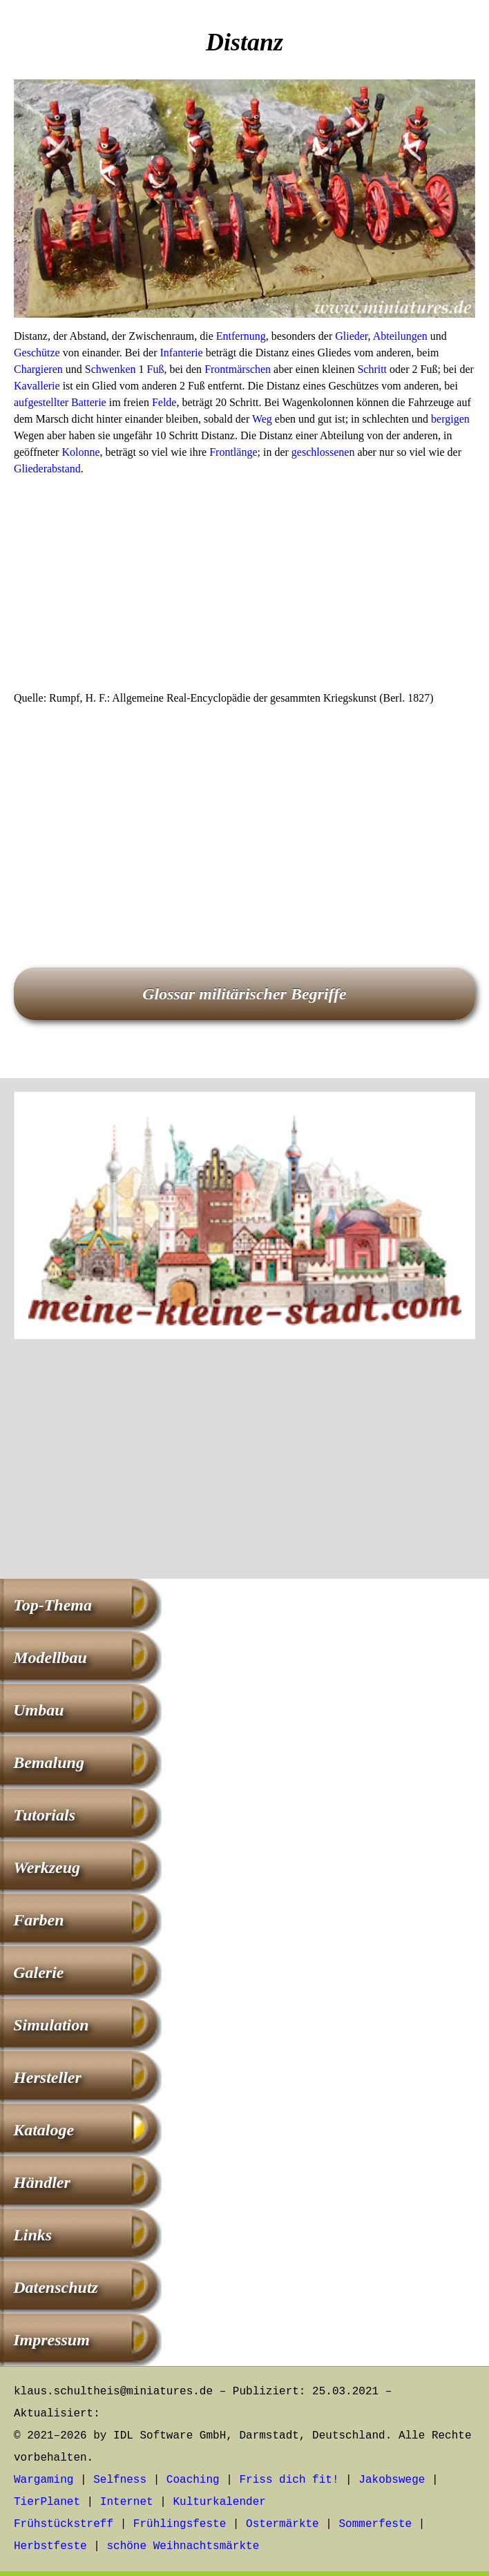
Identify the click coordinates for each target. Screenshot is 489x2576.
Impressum (51, 2340)
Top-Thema (52, 1605)
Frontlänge (233, 452)
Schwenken (110, 369)
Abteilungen (400, 336)
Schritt (372, 369)
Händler (41, 2182)
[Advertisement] (244, 587)
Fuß (155, 369)
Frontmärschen (237, 369)
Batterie (88, 402)
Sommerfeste (375, 2524)
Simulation (50, 2025)
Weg (262, 419)
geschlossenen (323, 452)
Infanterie (181, 352)
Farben (38, 1920)
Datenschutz (55, 2287)
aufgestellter (41, 402)
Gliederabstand (47, 468)
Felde (164, 402)
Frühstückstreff (63, 2524)
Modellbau (50, 1657)
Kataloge (43, 2130)
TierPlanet (47, 2502)
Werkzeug (46, 1867)
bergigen (450, 419)
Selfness (119, 2480)
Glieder (351, 336)
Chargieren (38, 369)
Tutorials (44, 1815)
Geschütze (37, 352)
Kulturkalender (219, 2502)
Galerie (38, 1972)
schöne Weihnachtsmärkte (182, 2546)
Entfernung (241, 336)
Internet (126, 2502)
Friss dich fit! (288, 2480)
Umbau (38, 1710)
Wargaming (43, 2480)
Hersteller (47, 2077)
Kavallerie (37, 386)
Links (32, 2235)
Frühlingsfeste (179, 2524)
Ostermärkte (282, 2524)
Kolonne (80, 452)
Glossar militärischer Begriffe (244, 994)
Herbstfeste (50, 2546)
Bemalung (48, 1762)
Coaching (193, 2480)
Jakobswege (391, 2480)
